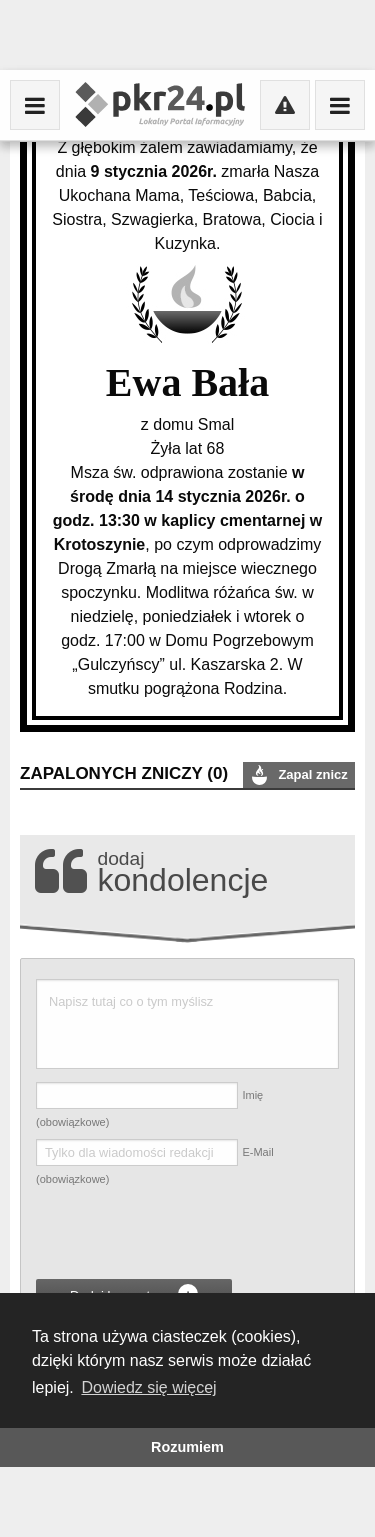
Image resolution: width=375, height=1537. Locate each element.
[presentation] (188, 1236)
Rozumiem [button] (187, 1447)
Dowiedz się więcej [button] (148, 1387)
